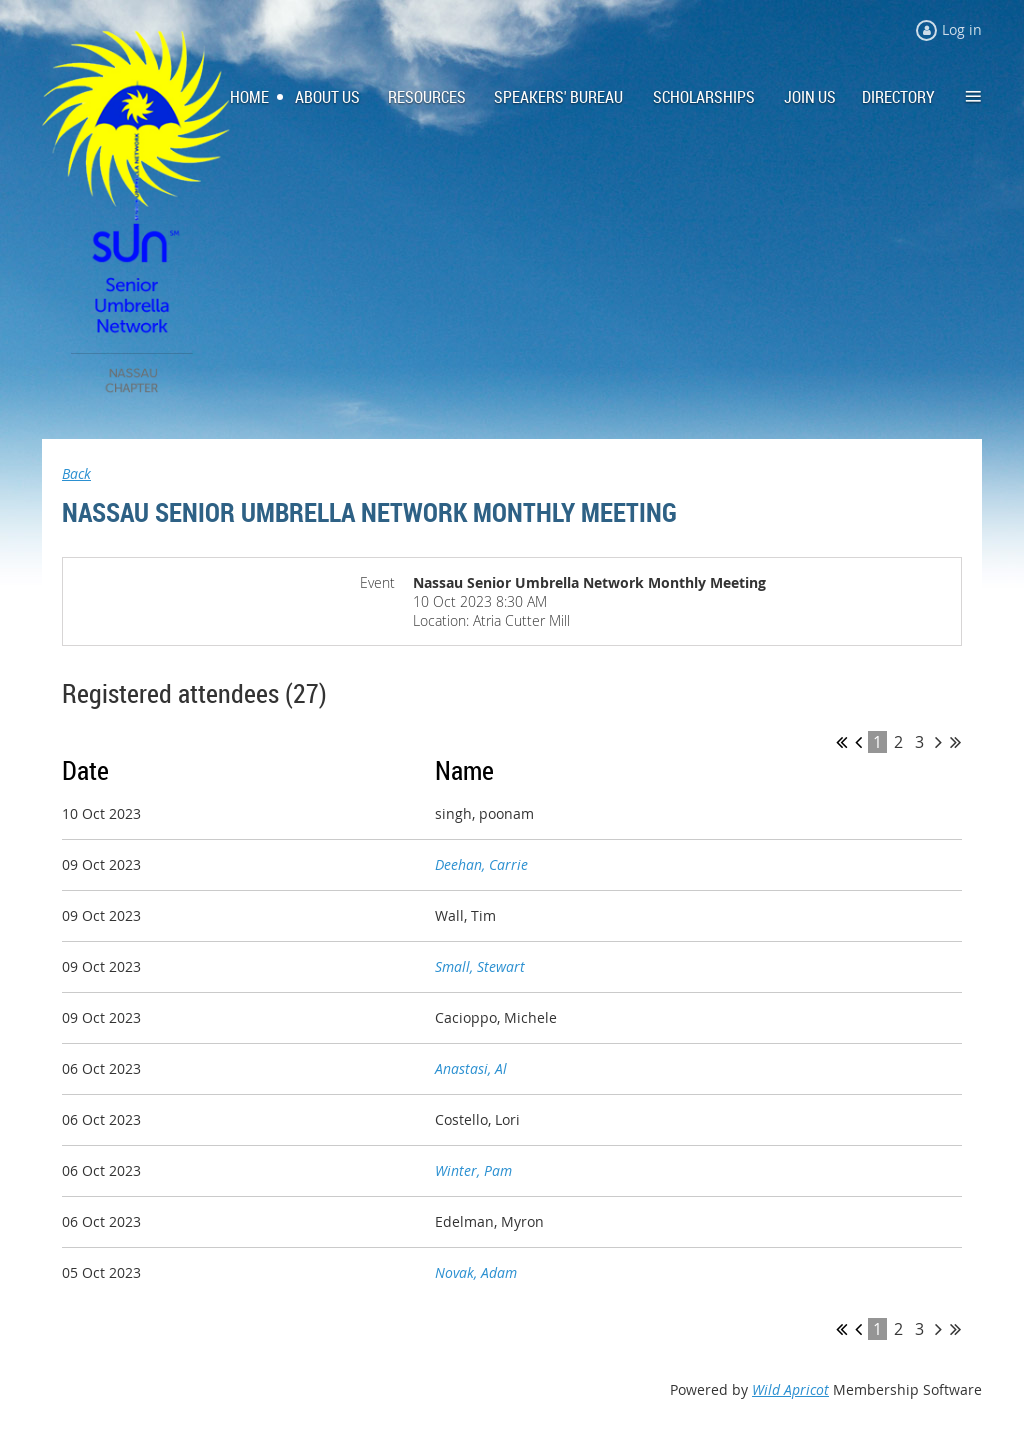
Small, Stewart (480, 966)
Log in (962, 29)
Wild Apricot (790, 1389)
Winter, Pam (473, 1170)
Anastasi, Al (471, 1068)
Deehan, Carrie (481, 864)
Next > (938, 742)
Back (76, 473)
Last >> (955, 742)
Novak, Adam (476, 1272)
